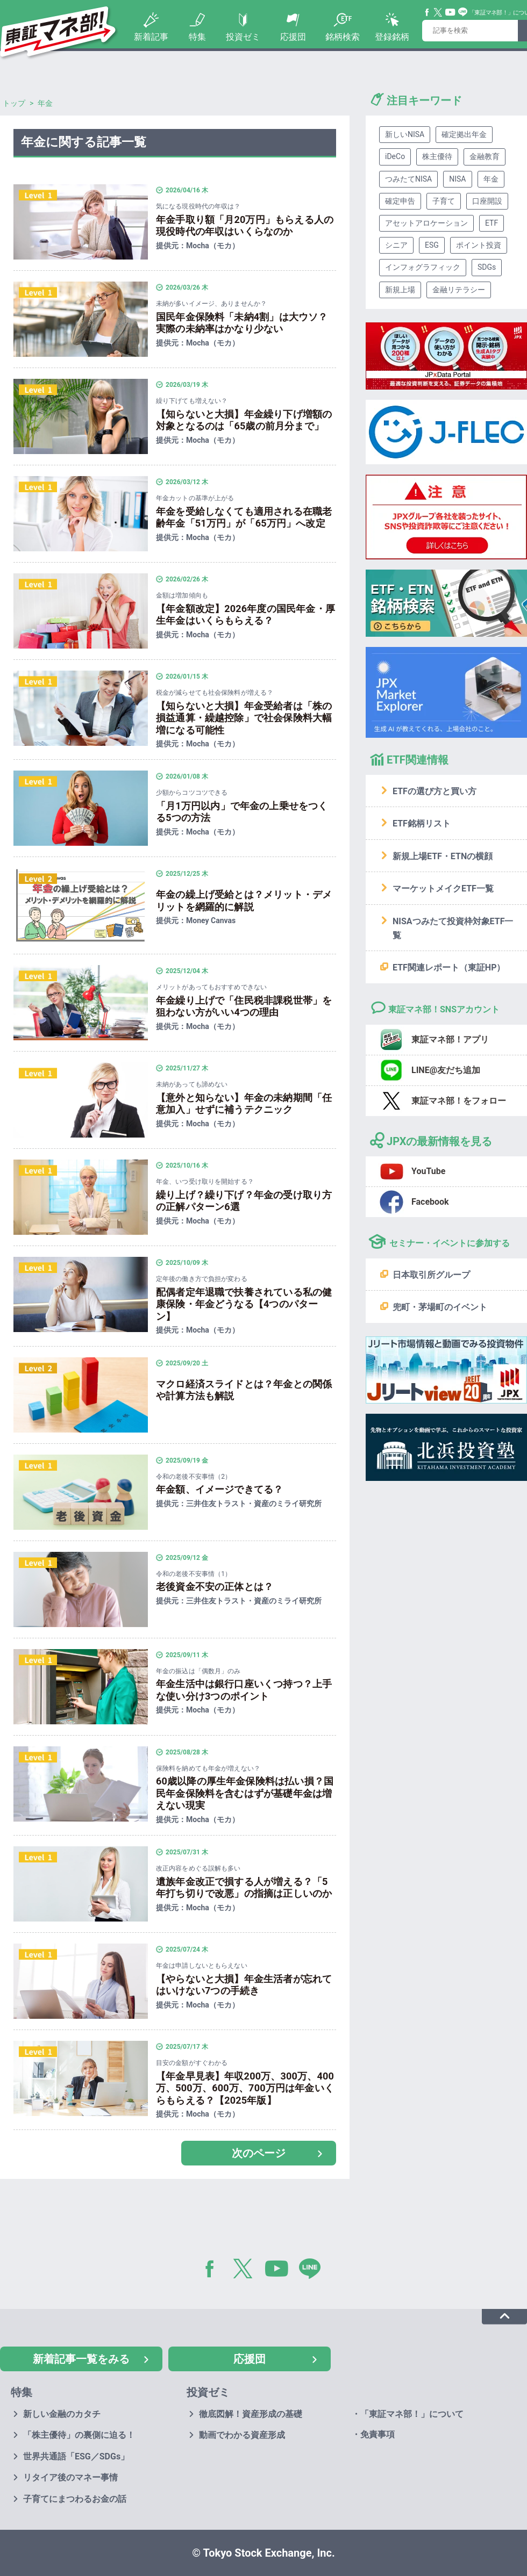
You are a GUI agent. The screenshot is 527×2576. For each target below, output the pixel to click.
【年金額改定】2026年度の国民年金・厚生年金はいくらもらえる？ (245, 615)
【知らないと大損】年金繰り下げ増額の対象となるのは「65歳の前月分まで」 (244, 420)
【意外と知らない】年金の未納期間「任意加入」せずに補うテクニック (244, 1104)
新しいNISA (404, 134)
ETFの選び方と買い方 (434, 791)
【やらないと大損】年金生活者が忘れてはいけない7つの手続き (244, 1985)
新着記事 (151, 37)
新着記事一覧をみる (81, 2358)
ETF (491, 223)
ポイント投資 (478, 245)
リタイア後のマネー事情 (70, 2477)
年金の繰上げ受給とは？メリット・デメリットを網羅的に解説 (244, 900)
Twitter (438, 12)
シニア (396, 245)
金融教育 (484, 156)
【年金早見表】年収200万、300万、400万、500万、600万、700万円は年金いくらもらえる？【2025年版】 (245, 2088)
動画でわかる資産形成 (242, 2435)
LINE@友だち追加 (445, 1070)
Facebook (427, 12)
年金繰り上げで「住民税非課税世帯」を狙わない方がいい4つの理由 (244, 1006)
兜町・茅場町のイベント (440, 1307)
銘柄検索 (342, 37)
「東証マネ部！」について (412, 2414)
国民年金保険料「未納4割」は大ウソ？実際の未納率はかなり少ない (242, 323)
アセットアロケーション (426, 223)
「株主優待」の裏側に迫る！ (79, 2435)
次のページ (259, 2153)
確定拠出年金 (464, 134)
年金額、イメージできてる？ (219, 1489)
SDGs (487, 267)
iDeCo (395, 156)
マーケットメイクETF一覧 (443, 888)
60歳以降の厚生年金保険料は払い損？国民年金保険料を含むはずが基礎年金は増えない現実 (244, 1793)
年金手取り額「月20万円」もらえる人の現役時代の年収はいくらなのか (244, 226)
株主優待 (437, 156)
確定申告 (400, 201)
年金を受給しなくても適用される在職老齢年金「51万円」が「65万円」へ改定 (244, 517)
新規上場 (400, 289)
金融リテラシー (458, 289)
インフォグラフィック (422, 267)
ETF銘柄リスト (422, 823)
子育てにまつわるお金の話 (74, 2499)
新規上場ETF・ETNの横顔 (443, 856)
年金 (490, 179)
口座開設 (487, 201)
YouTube (450, 12)
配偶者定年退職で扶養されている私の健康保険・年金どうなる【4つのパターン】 (244, 1304)
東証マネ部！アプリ (450, 1039)
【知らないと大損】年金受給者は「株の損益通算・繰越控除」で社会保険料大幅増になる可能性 (244, 718)
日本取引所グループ (431, 1275)
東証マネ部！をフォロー (458, 1101)
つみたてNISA (408, 179)
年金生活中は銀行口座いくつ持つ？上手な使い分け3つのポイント (244, 1690)
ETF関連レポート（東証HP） (449, 967)
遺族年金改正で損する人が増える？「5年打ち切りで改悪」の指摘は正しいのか (244, 1887)
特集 (197, 37)
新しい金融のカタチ (62, 2414)
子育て (443, 201)
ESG (432, 245)
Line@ (463, 12)
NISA (457, 179)
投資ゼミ (243, 37)
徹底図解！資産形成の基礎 (250, 2414)
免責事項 (377, 2434)
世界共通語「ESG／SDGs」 (76, 2456)
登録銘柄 (392, 37)
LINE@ (313, 2271)
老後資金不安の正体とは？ (214, 1586)
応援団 (293, 37)
